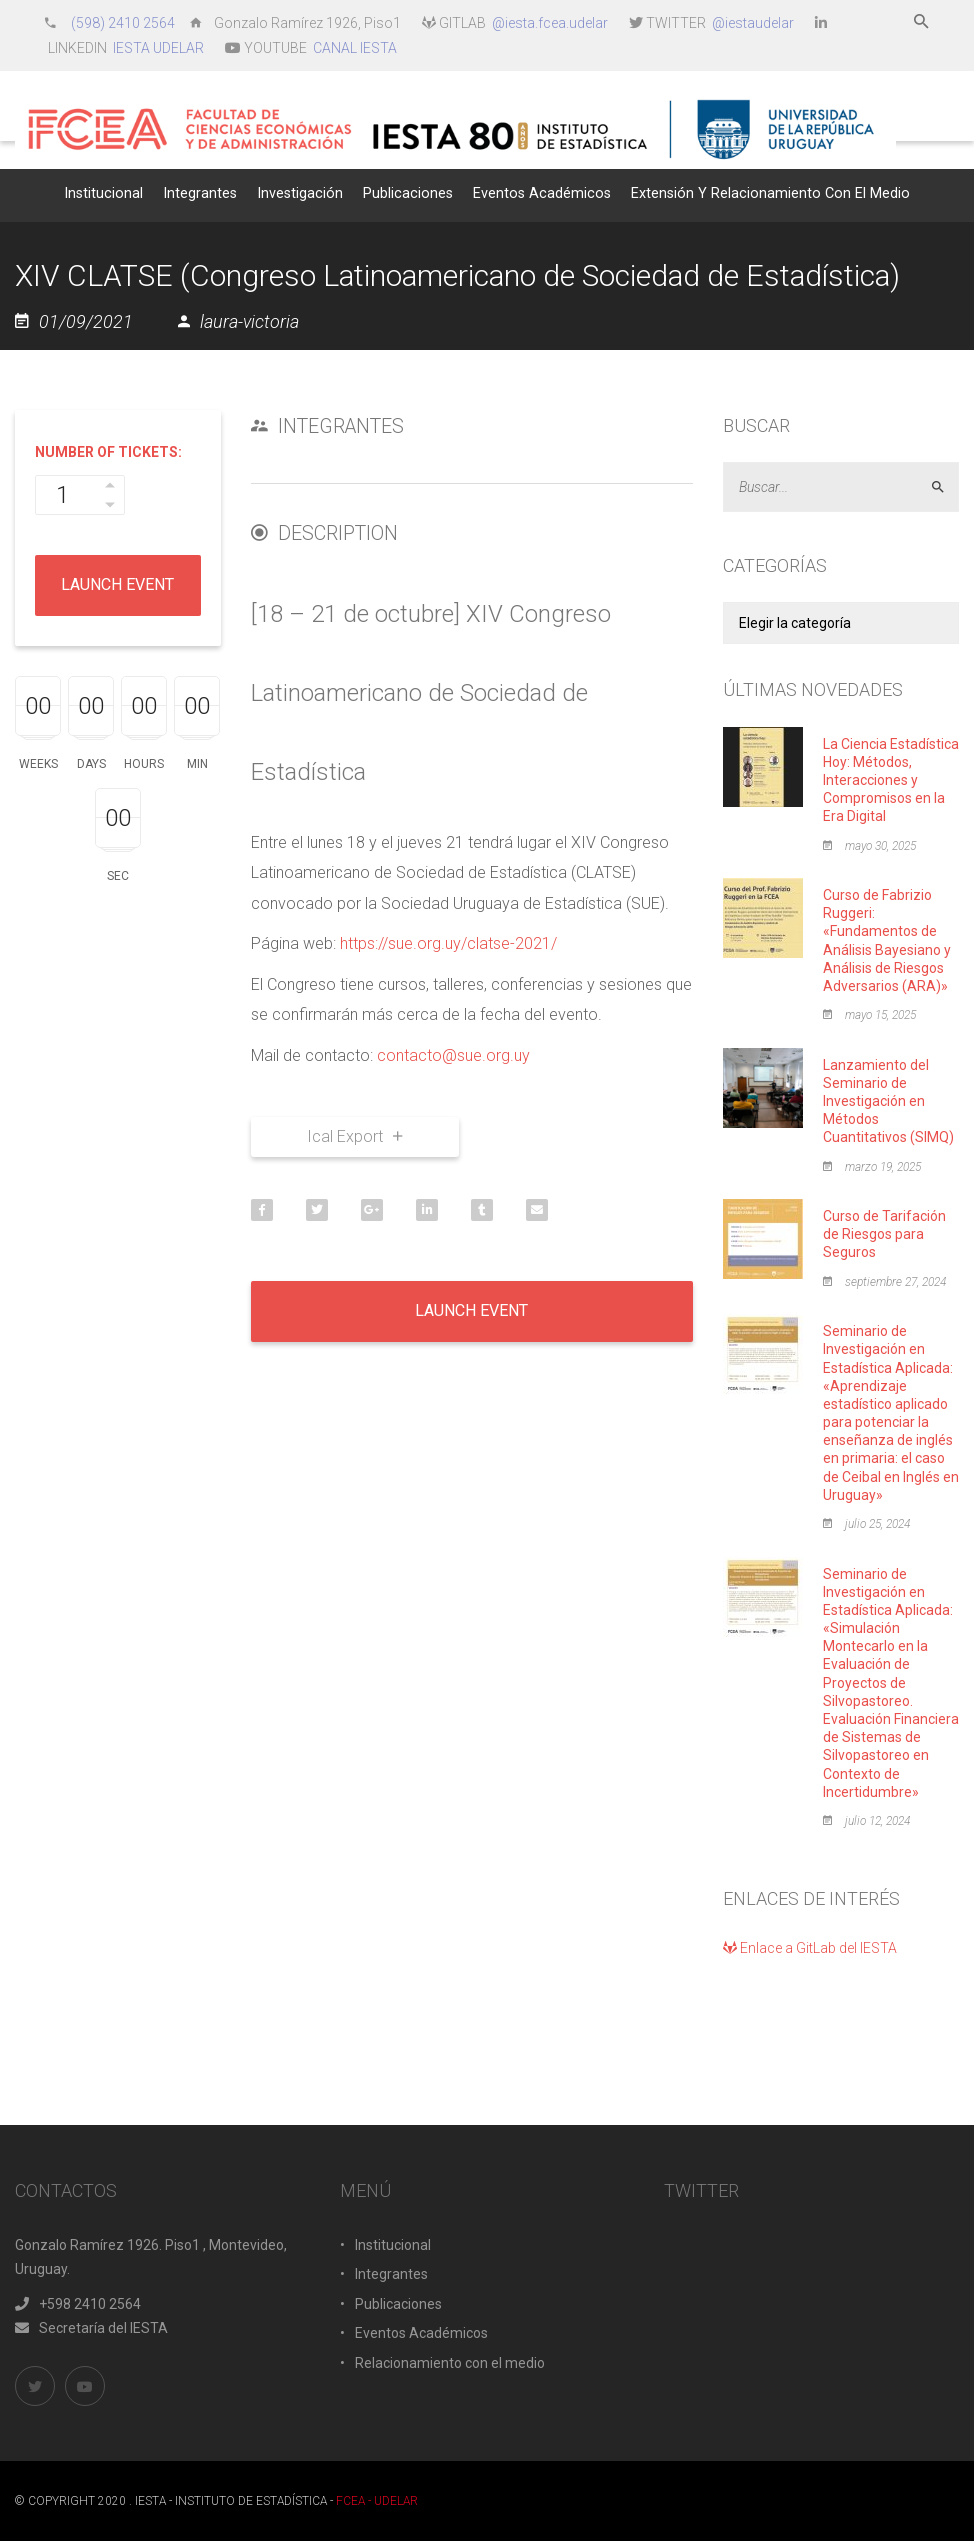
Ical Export (354, 1136)
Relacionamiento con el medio (450, 2363)
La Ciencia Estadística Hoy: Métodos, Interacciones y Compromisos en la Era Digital (891, 780)
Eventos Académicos (421, 2333)
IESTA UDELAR (158, 48)
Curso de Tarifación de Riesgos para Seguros (884, 1234)
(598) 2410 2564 (124, 23)
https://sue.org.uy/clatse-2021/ (448, 943)
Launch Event (117, 584)
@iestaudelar (753, 23)
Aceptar (946, 487)
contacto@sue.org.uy (453, 1055)
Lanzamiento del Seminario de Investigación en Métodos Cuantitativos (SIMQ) (888, 1101)
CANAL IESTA (355, 48)
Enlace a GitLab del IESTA (810, 1948)
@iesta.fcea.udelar (550, 23)
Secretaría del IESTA (91, 2328)
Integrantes (391, 2274)
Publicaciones (398, 2304)
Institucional (393, 2245)
